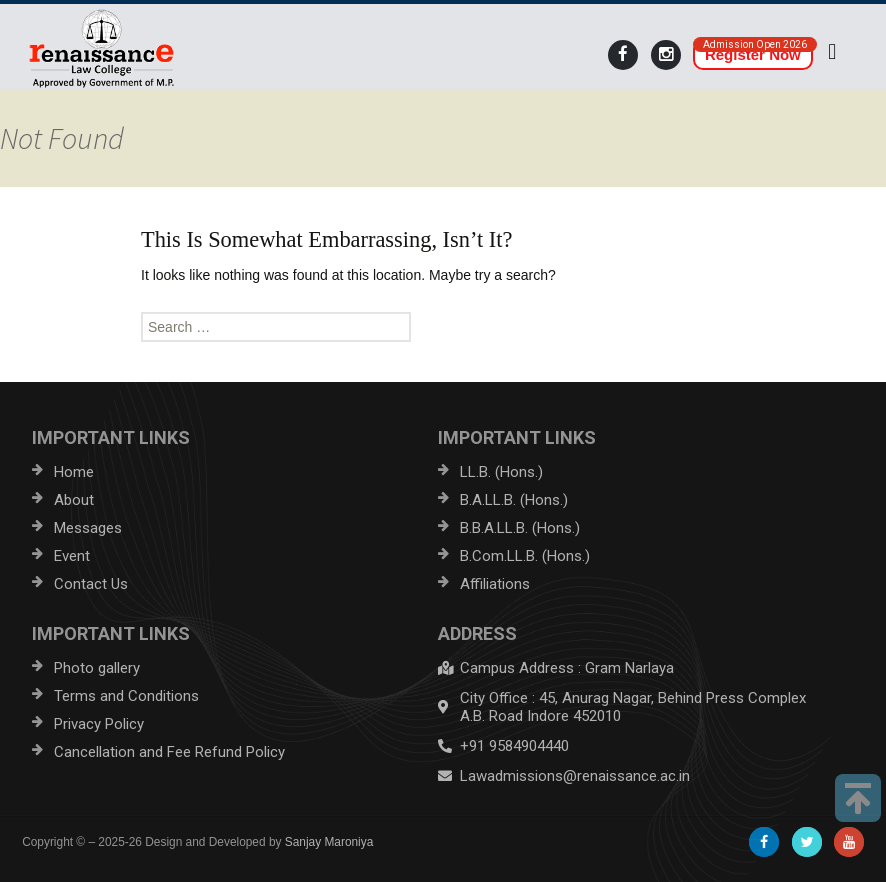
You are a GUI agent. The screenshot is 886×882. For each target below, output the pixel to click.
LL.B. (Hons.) (501, 472)
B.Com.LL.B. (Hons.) (525, 556)
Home (74, 472)
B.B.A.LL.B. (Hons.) (520, 528)
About (74, 500)
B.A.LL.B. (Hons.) (514, 500)
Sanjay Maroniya (329, 842)
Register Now (753, 54)
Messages (88, 528)
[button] (832, 51)
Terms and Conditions (126, 696)
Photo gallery (97, 668)
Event (72, 556)
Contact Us (91, 584)
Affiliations (495, 584)
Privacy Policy (99, 724)
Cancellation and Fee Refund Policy (169, 752)
